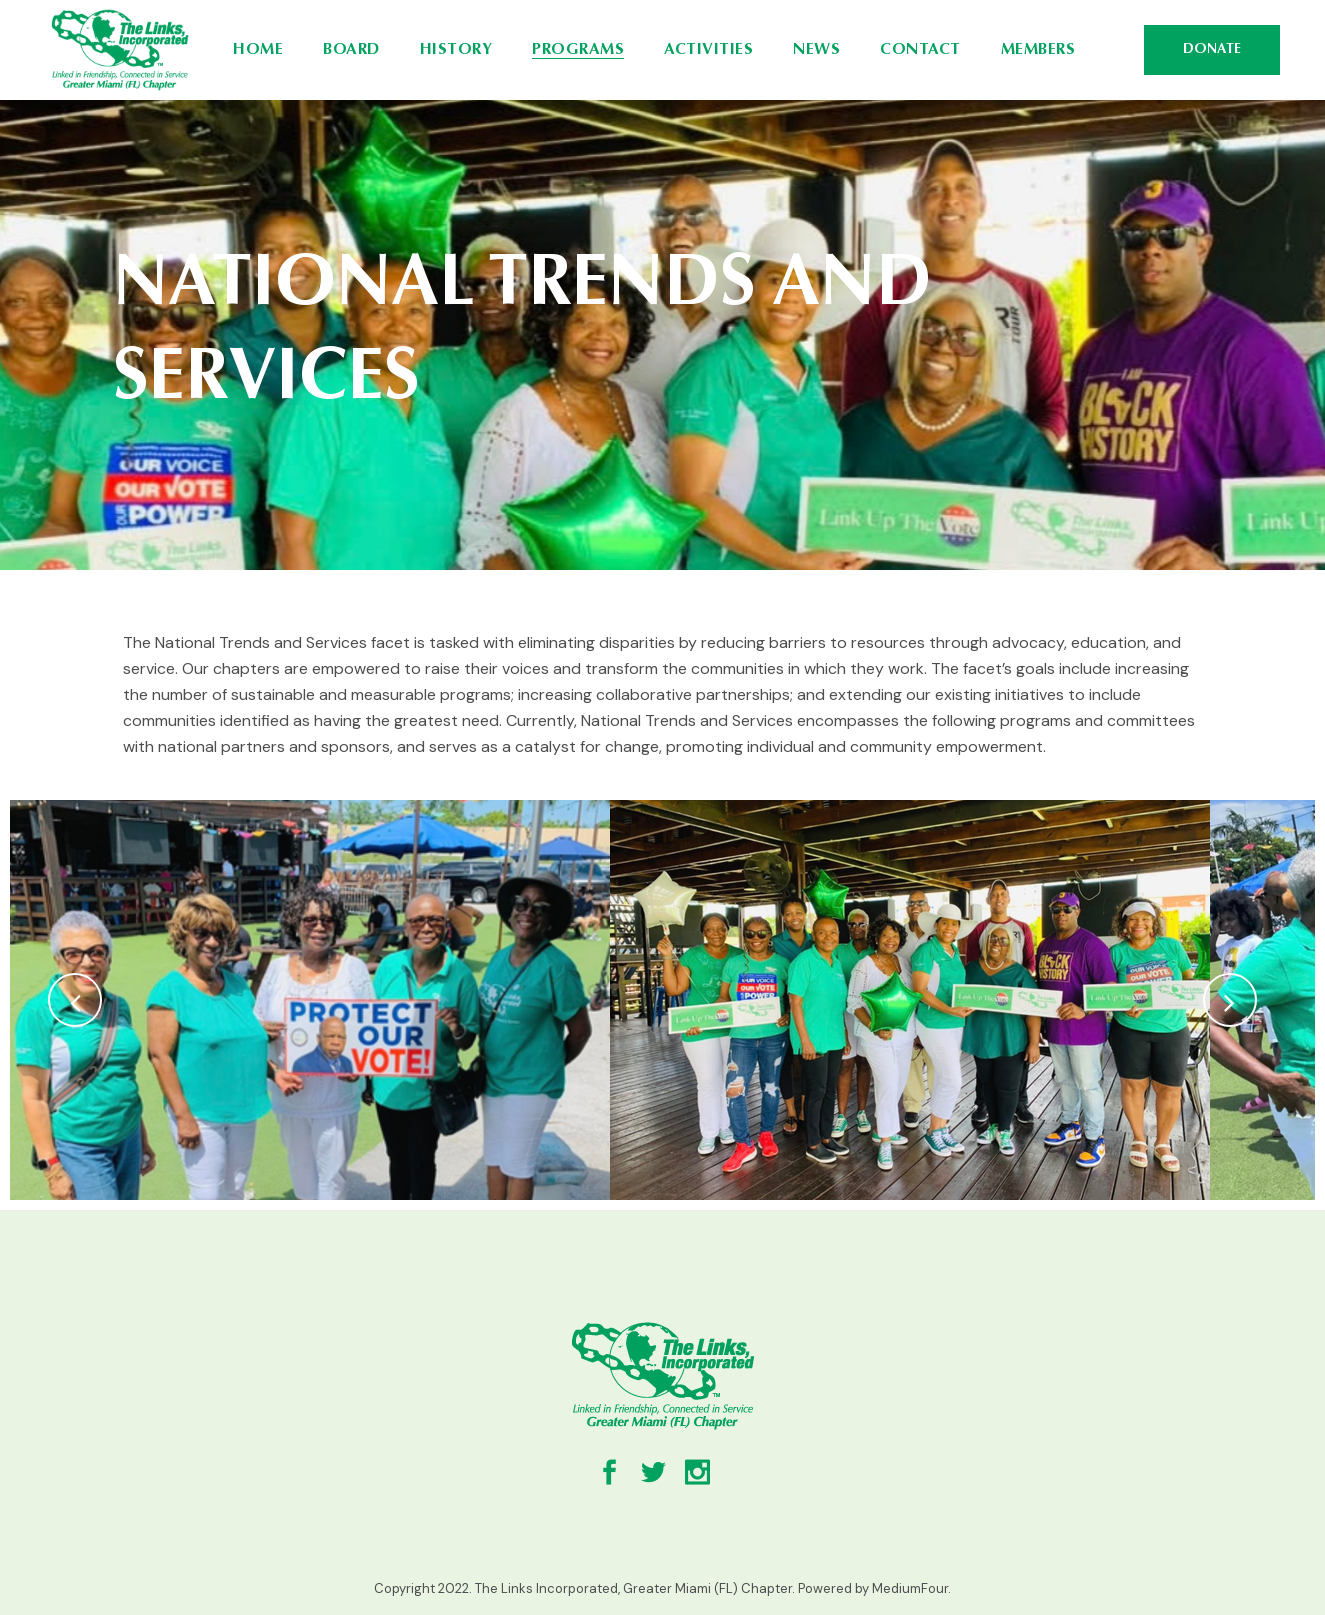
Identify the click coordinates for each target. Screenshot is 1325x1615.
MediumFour (910, 1588)
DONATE (1212, 50)
